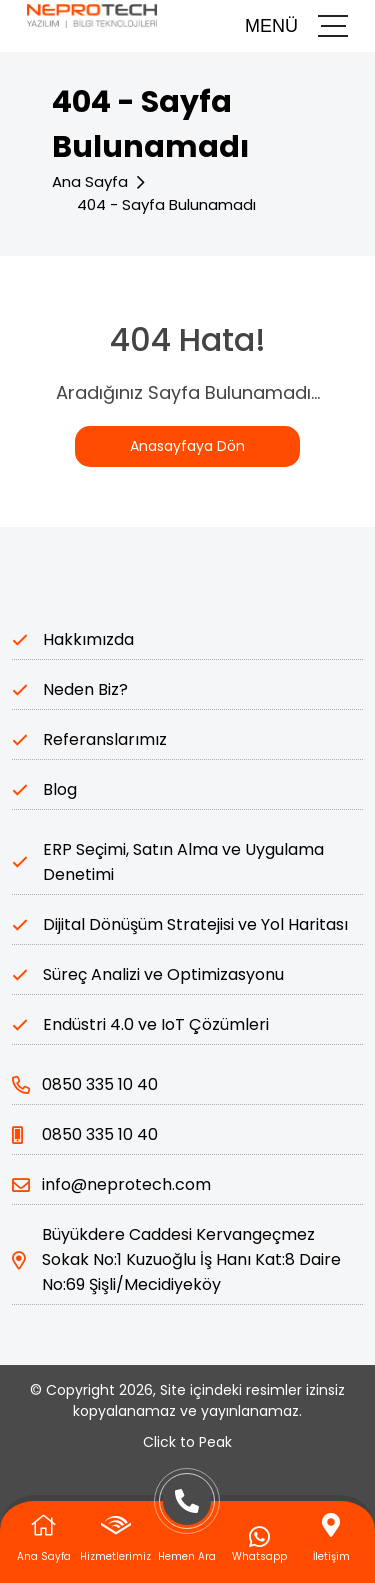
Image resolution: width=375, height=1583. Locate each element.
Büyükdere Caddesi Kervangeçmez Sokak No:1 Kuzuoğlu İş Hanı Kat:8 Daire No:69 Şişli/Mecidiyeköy (176, 1259)
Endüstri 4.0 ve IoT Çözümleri (156, 1024)
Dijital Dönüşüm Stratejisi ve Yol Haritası (195, 924)
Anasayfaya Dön (187, 446)
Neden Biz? (85, 689)
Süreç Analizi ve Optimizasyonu (163, 974)
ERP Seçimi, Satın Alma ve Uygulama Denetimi (183, 862)
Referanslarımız (105, 739)
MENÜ (296, 26)
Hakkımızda (88, 639)
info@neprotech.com (111, 1184)
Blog (60, 789)
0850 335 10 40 (85, 1084)
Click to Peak (187, 1442)
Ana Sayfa (90, 181)
